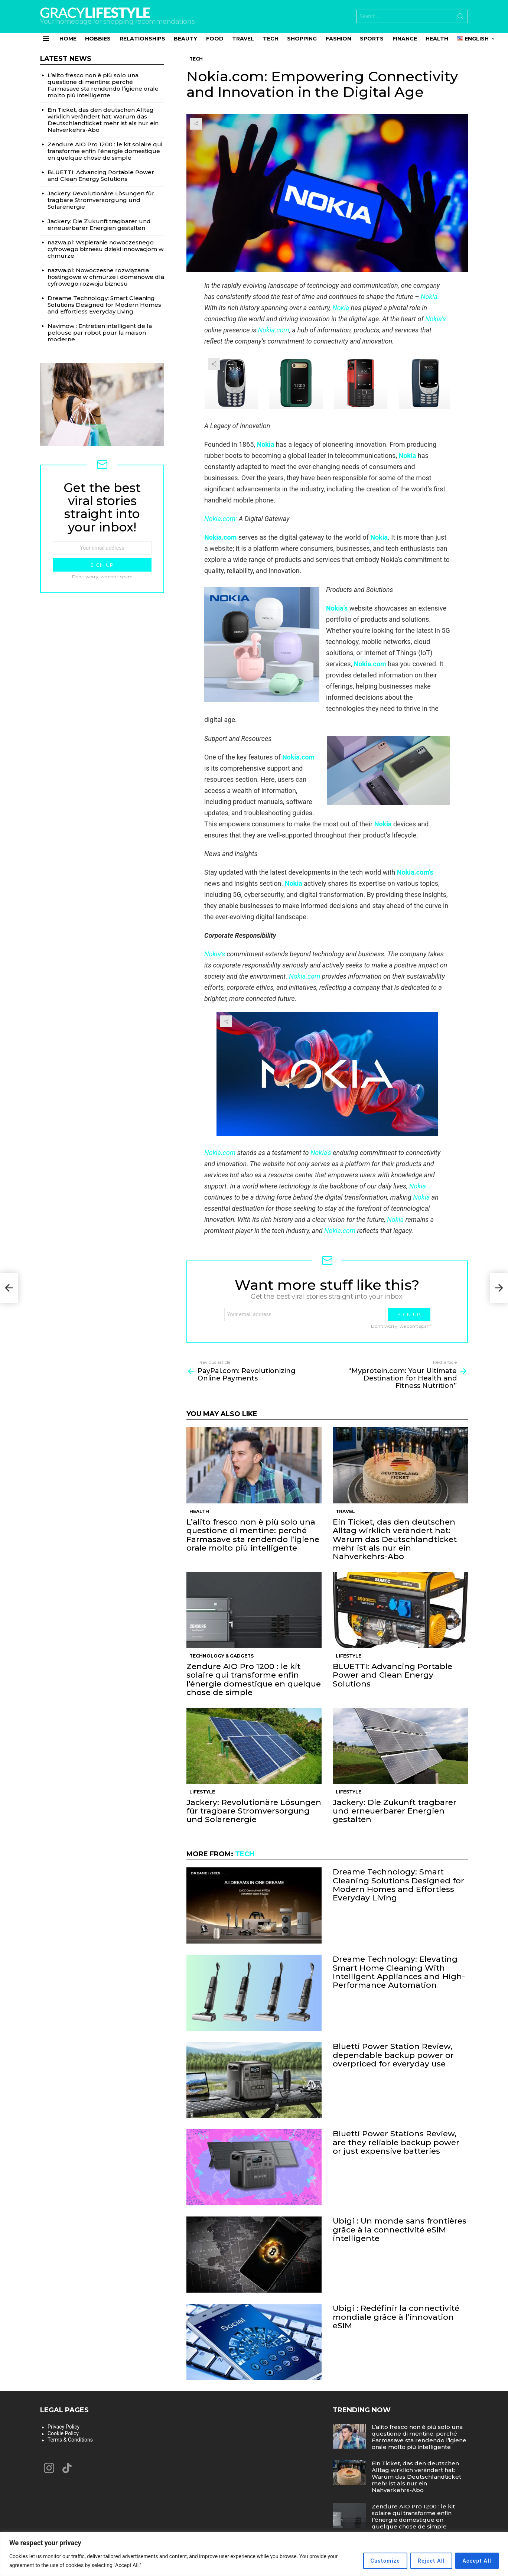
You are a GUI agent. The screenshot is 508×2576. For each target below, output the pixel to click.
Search (460, 18)
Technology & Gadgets (221, 1656)
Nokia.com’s (415, 872)
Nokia (341, 308)
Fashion (338, 38)
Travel (243, 38)
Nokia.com (273, 330)
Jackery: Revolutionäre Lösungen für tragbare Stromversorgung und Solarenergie (253, 1811)
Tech (271, 38)
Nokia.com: (220, 519)
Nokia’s (435, 319)
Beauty (185, 38)
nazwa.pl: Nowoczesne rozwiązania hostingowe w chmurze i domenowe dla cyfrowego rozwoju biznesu (106, 277)
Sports (372, 38)
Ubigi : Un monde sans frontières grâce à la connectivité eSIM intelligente (399, 2229)
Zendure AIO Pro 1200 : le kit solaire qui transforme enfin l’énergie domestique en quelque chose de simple (253, 1679)
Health (437, 38)
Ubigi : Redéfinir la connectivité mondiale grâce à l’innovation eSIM (396, 2316)
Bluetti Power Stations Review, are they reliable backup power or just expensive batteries (396, 2142)
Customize (368, 2561)
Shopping (302, 38)
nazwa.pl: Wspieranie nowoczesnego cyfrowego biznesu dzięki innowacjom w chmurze (105, 249)
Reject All (420, 2561)
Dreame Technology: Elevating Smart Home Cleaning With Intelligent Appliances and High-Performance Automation (399, 1972)
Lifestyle (348, 1656)
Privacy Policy (63, 2427)
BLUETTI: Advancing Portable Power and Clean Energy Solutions (392, 1675)
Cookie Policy (63, 2433)
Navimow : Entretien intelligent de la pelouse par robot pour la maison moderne (100, 332)
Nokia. (430, 296)
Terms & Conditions (70, 2440)
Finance (405, 38)
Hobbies (98, 38)
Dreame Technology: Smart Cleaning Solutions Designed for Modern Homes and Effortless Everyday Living (398, 1884)
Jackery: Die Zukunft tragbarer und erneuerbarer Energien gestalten (394, 1811)
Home (67, 38)
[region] (254, 2554)
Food (215, 38)
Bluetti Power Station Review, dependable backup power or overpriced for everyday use (393, 2055)
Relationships (142, 38)
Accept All (473, 2561)
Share (196, 124)
